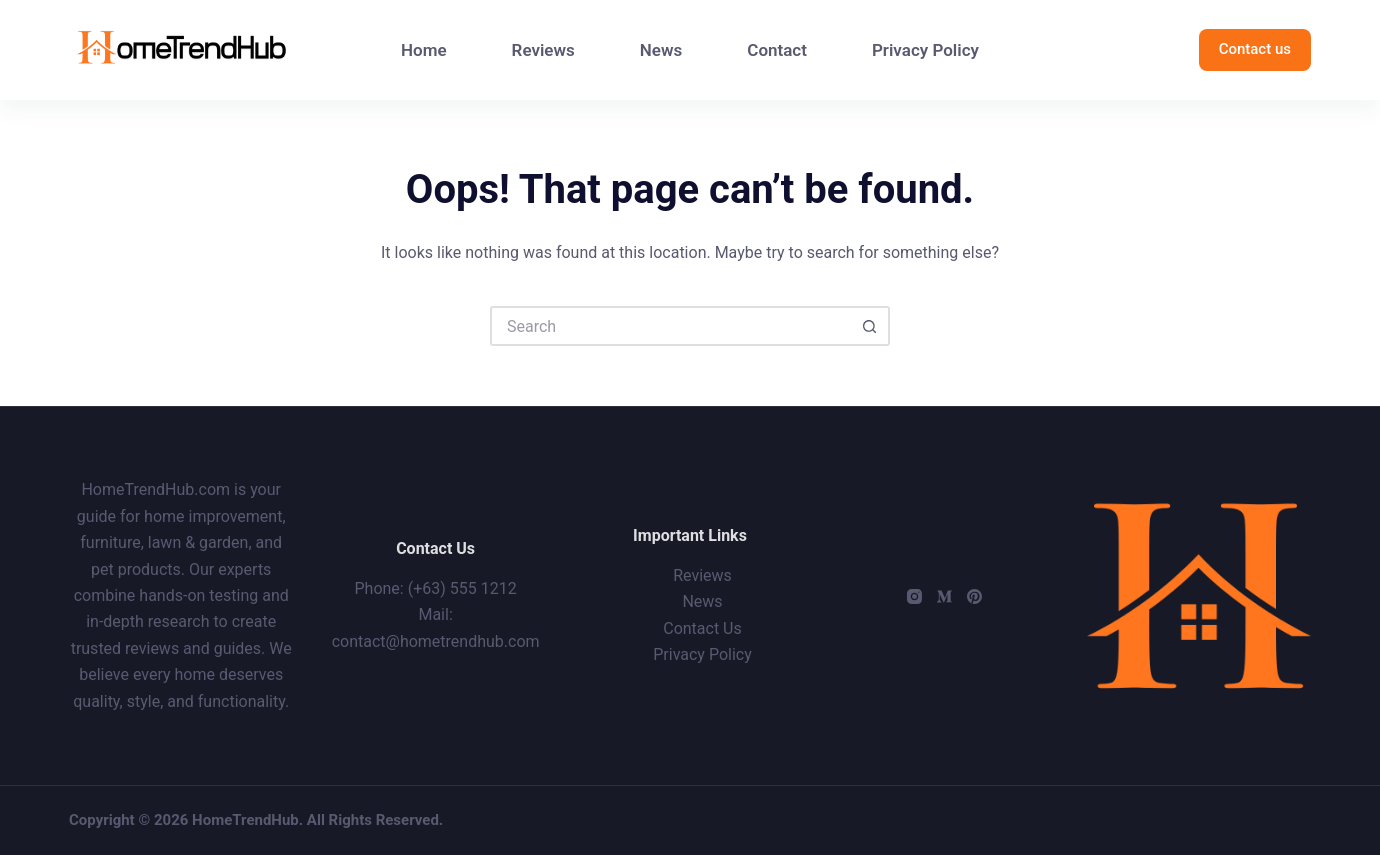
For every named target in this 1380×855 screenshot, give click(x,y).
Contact (777, 50)
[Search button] (870, 326)
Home (424, 50)
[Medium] (944, 596)
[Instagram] (914, 596)
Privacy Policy (925, 50)
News (661, 50)
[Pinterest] (974, 596)
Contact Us (702, 628)
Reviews (543, 50)
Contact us (1255, 49)
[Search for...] (670, 326)
